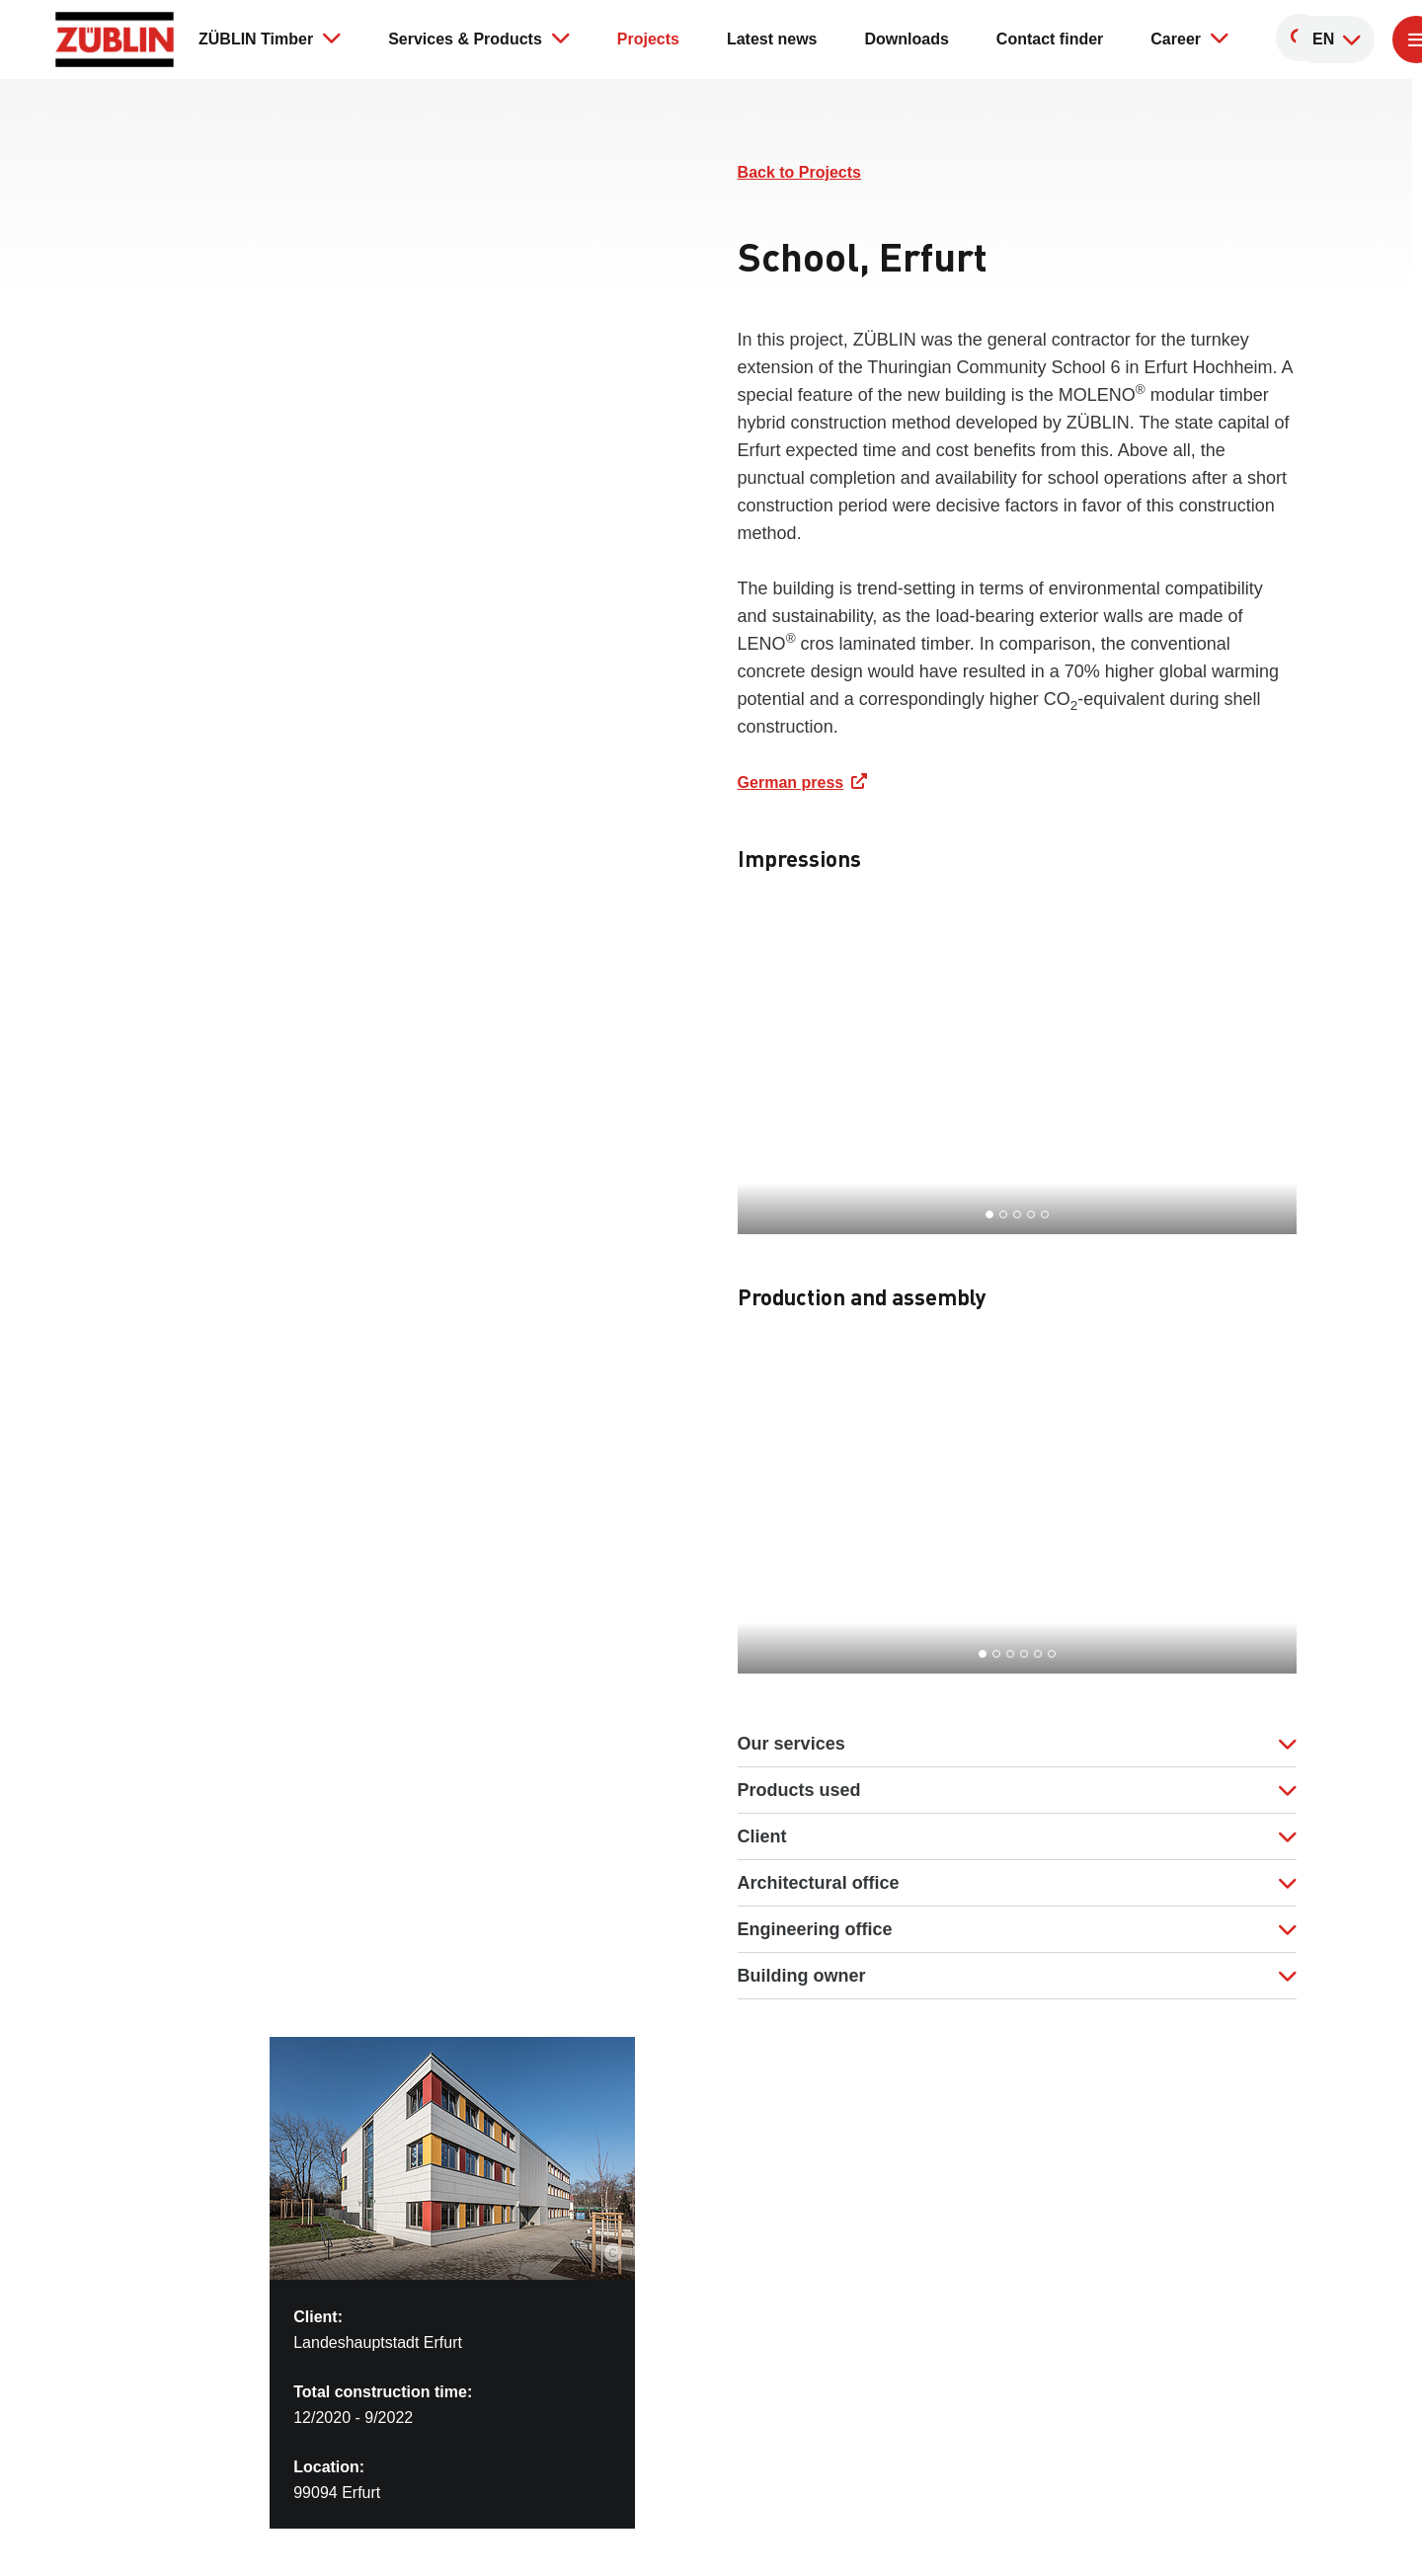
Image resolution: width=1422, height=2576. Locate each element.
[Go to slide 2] (1003, 1214)
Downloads (907, 39)
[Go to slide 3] (1017, 1214)
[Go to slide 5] (1045, 1214)
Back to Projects (799, 172)
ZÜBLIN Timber (269, 37)
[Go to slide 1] (989, 1214)
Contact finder (1049, 39)
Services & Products (479, 37)
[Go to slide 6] (1052, 1654)
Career (1189, 37)
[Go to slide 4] (1031, 1214)
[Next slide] (1250, 1077)
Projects (648, 39)
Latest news (772, 39)
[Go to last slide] (784, 1077)
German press (791, 782)
